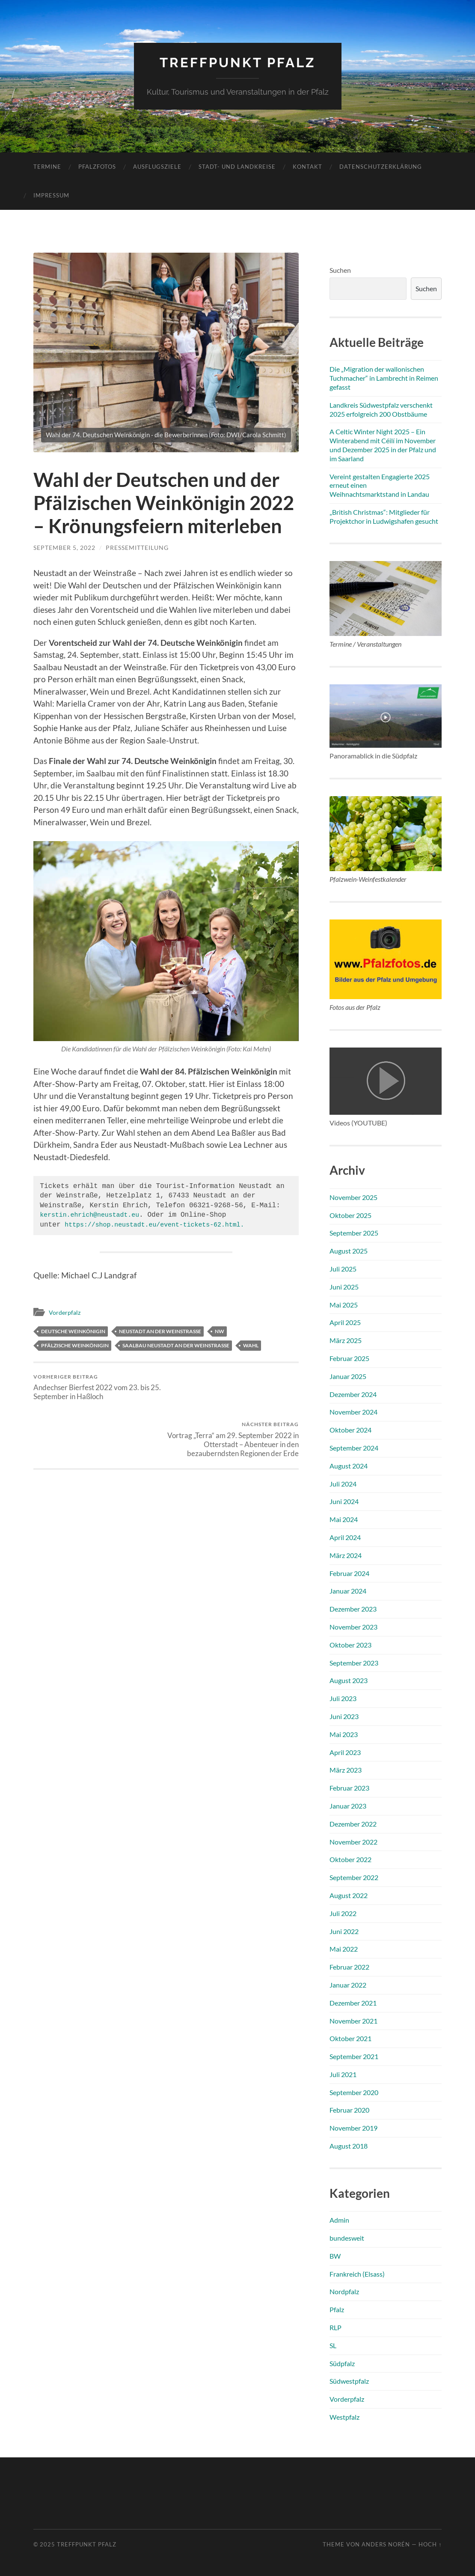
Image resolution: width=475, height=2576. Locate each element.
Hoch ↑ (430, 2543)
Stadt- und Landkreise (237, 166)
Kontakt (307, 166)
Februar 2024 (349, 1573)
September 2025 (354, 1233)
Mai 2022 (344, 1949)
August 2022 (349, 1895)
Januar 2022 (348, 1985)
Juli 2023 (343, 1698)
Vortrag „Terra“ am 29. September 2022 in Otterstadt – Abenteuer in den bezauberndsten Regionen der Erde (234, 1391)
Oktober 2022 (350, 1859)
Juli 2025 (343, 1269)
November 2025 (353, 1197)
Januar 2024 (348, 1591)
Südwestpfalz (349, 2381)
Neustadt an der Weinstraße (160, 1331)
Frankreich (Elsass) (357, 2273)
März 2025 (346, 1340)
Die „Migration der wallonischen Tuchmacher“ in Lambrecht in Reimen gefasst (384, 378)
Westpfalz (344, 2417)
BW (335, 2255)
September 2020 (354, 2092)
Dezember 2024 (353, 1394)
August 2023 (349, 1680)
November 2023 (353, 1627)
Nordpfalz (344, 2291)
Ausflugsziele (157, 166)
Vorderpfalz (65, 1312)
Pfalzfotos (97, 166)
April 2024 (345, 1537)
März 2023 (346, 1770)
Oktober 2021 (350, 2038)
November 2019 (353, 2128)
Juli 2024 (343, 1483)
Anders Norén (386, 2543)
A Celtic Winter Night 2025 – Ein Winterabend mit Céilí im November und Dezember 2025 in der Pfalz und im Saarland (383, 444)
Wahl (250, 1345)
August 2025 (349, 1251)
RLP (335, 2327)
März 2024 (346, 1555)
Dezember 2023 (353, 1609)
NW (219, 1331)
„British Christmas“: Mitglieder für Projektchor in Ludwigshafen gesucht (384, 516)
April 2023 (345, 1752)
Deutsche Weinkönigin (73, 1331)
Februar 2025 (349, 1358)
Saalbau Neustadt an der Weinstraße (175, 1345)
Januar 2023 (348, 1806)
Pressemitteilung (137, 547)
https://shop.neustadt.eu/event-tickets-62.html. (162, 1225)
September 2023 (354, 1662)
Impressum (51, 195)
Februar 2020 (349, 2110)
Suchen (340, 270)
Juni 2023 (344, 1716)
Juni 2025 (344, 1287)
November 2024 (353, 1412)
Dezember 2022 (353, 1823)
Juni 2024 (344, 1501)
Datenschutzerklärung (380, 166)
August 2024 (349, 1465)
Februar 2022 (349, 1967)
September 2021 (354, 2056)
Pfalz (337, 2309)
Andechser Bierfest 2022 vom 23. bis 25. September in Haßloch (98, 1387)
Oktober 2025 (350, 1215)
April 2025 (345, 1322)
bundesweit (347, 2238)
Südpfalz (342, 2363)
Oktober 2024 (350, 1430)
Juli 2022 (343, 1913)
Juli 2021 (343, 2074)
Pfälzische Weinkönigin (75, 1345)
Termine (47, 166)
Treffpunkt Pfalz (238, 62)
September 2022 (354, 1877)
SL (333, 2345)
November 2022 (353, 1841)
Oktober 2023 (350, 1644)
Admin (339, 2220)
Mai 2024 (344, 1519)
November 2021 (353, 2020)
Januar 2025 (348, 1376)
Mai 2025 (344, 1304)
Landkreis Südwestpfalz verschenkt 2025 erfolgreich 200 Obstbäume (381, 409)
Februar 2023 (349, 1788)
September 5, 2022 (64, 547)
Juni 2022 (344, 1931)
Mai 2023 (344, 1734)
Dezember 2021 (353, 2002)
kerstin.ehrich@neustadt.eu (94, 1215)
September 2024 (354, 1448)
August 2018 (349, 2146)
